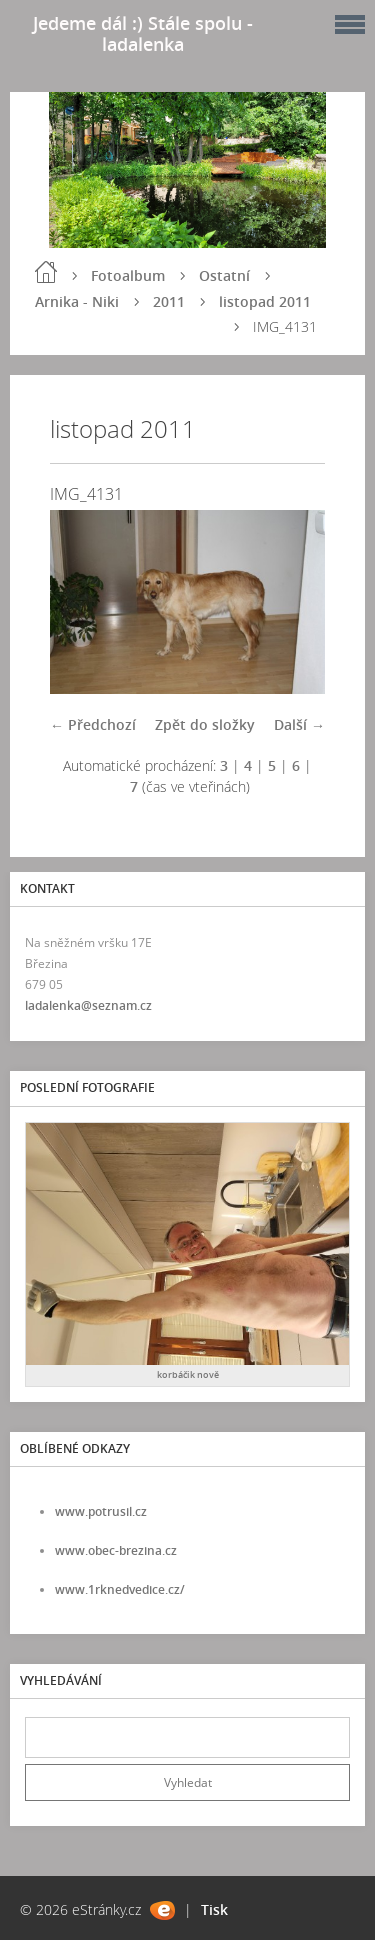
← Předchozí (93, 724)
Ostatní (224, 275)
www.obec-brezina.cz (116, 1550)
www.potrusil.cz (101, 1511)
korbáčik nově (188, 1374)
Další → (299, 724)
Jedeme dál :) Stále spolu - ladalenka (143, 33)
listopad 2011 (265, 301)
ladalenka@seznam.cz (88, 1005)
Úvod (46, 272)
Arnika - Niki (77, 301)
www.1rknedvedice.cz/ (120, 1589)
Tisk (214, 1909)
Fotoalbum (128, 275)
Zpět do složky (205, 724)
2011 (169, 301)
